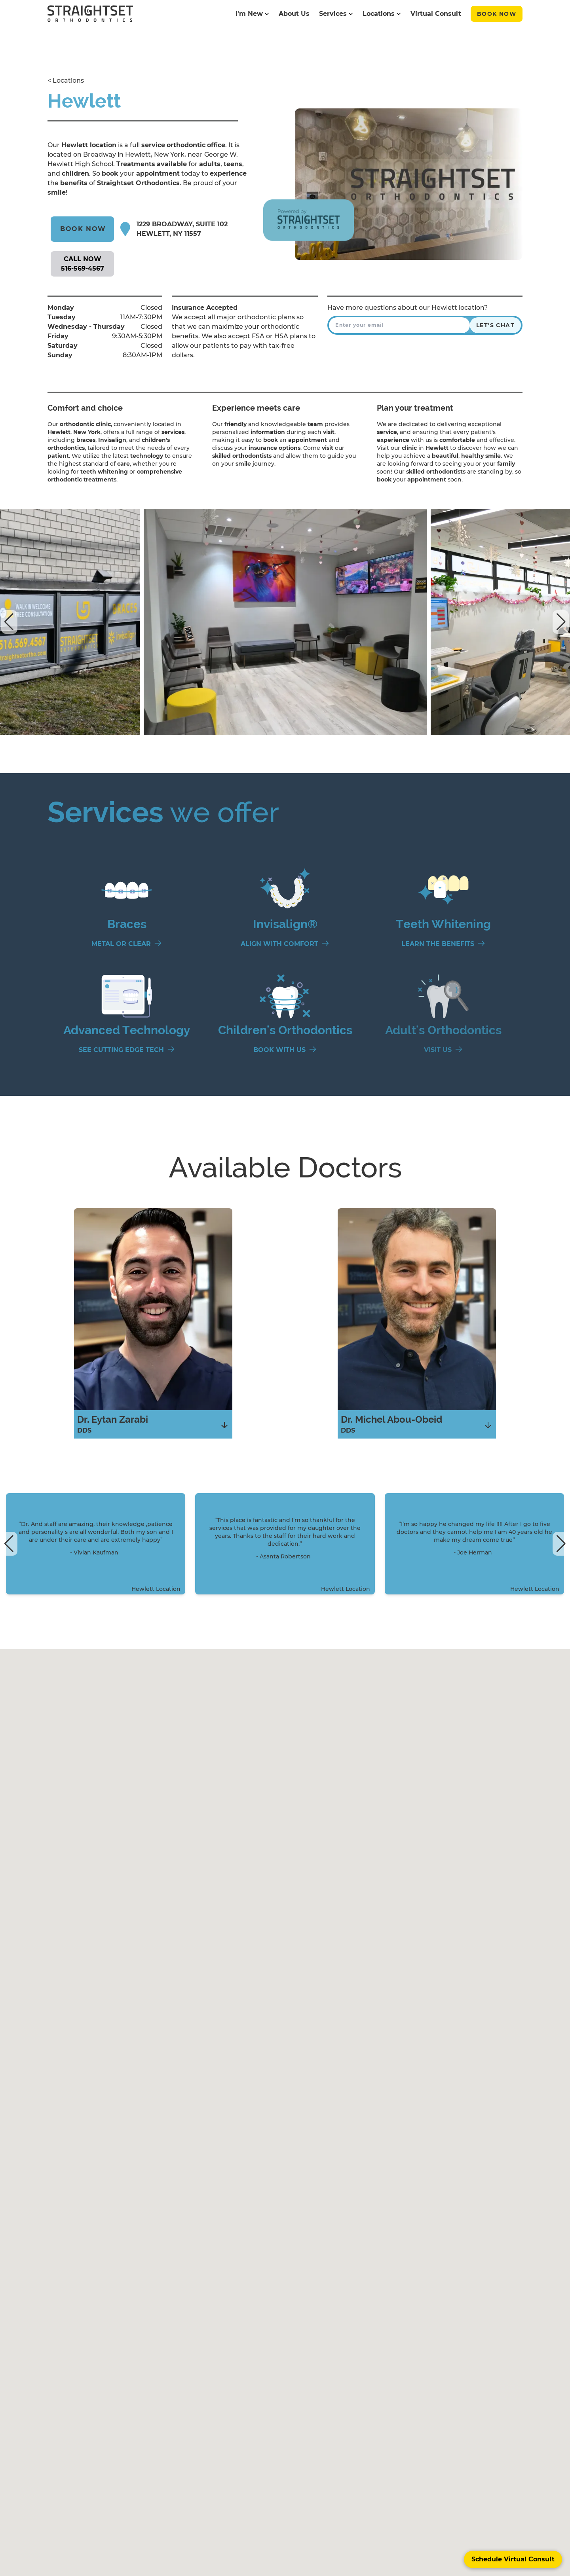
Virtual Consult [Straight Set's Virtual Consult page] (435, 13)
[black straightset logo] (90, 14)
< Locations (66, 80)
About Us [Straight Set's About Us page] (294, 13)
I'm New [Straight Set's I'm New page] (252, 13)
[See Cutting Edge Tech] (127, 1050)
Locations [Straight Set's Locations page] (382, 13)
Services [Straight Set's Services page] (336, 13)
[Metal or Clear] (126, 944)
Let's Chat (495, 325)
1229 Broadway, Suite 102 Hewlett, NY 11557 (182, 228)
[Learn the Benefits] (443, 944)
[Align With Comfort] (285, 944)
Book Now (496, 13)
